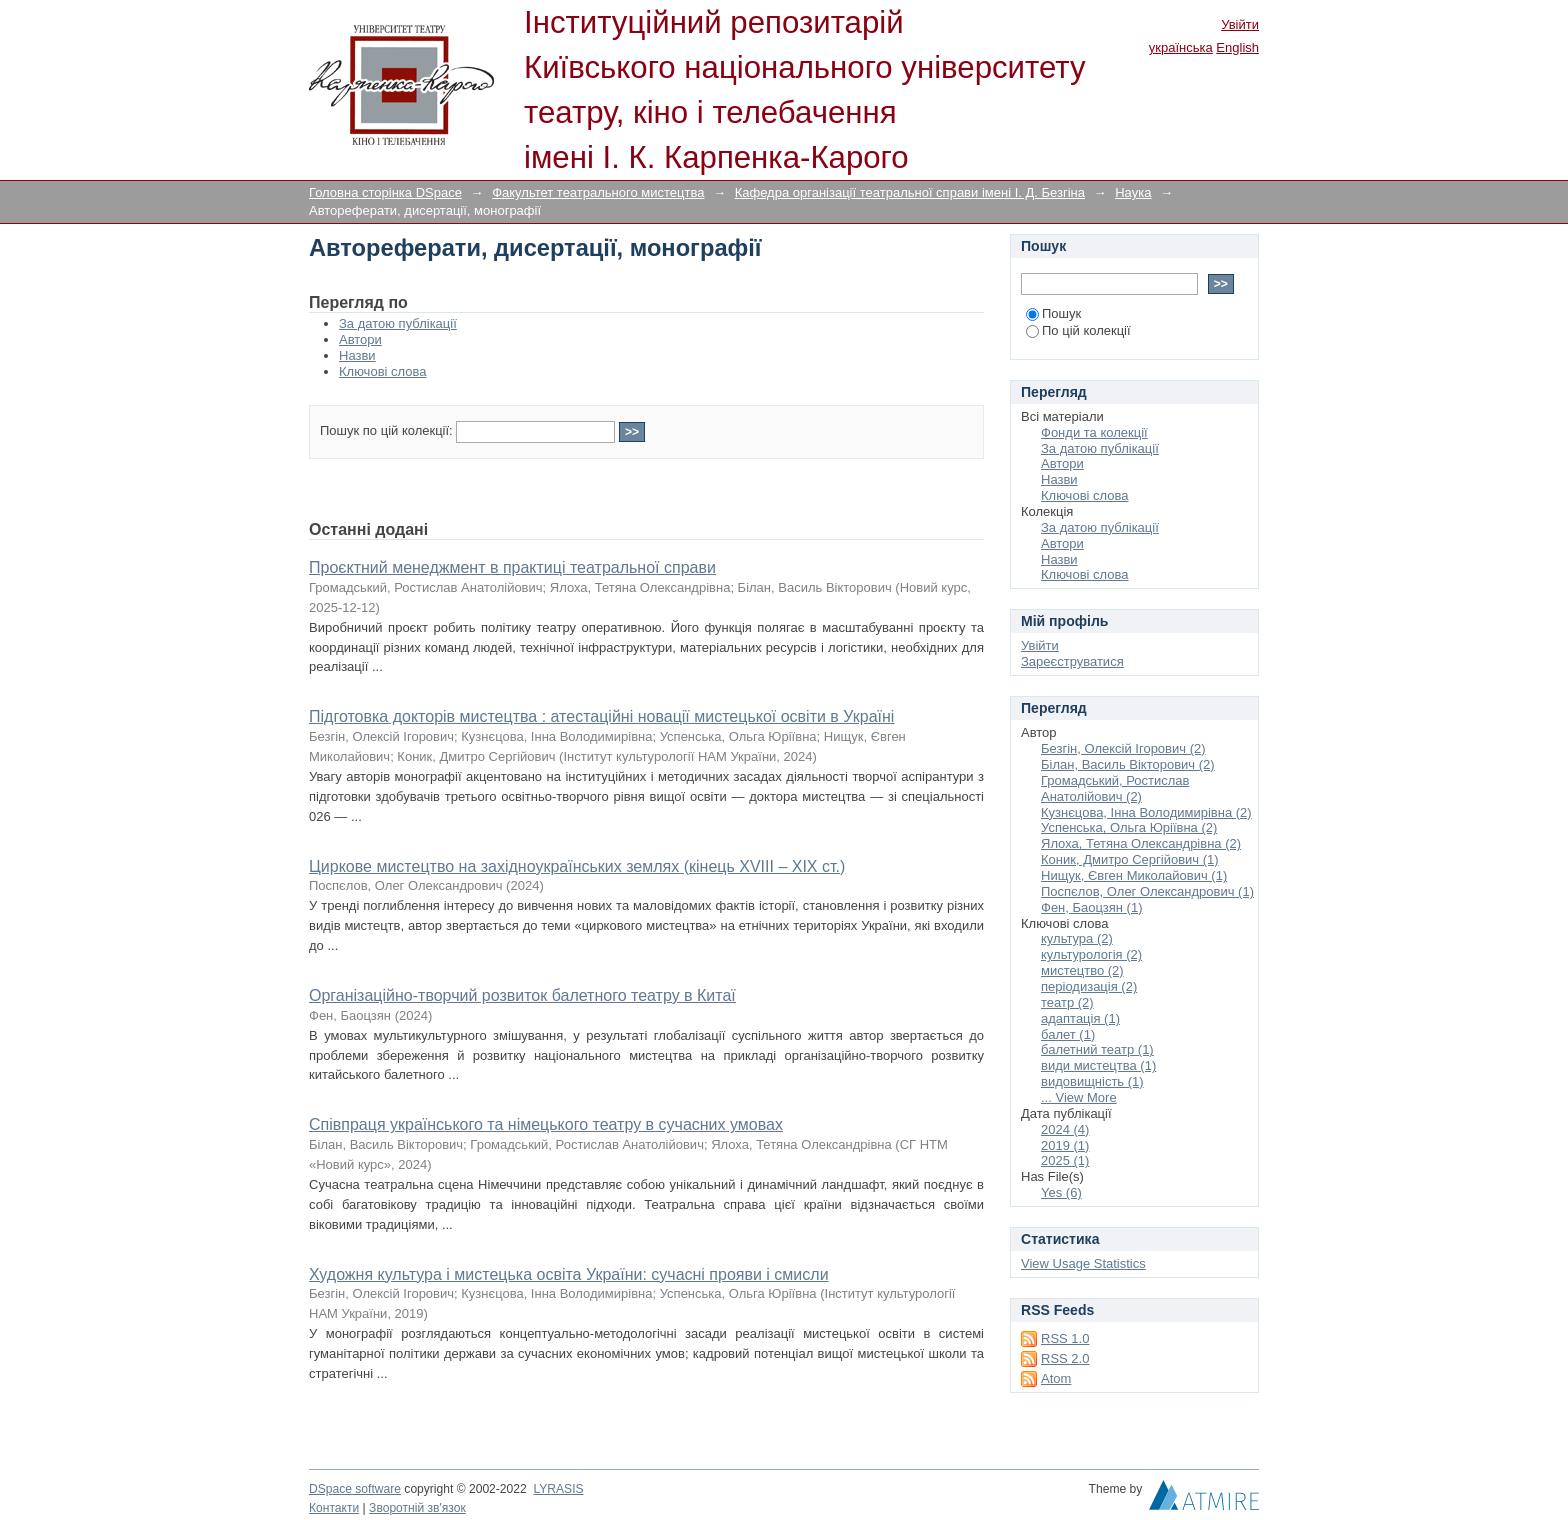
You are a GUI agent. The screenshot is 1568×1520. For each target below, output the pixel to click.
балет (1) (1068, 1034)
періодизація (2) (1089, 986)
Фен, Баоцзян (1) (1092, 907)
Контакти (334, 1508)
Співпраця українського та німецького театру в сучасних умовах (546, 1124)
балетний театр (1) (1097, 1049)
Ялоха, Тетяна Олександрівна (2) (1141, 843)
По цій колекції (1078, 330)
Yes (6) (1061, 1192)
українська (1181, 47)
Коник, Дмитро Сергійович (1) (1130, 859)
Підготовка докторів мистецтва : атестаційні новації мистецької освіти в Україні (601, 716)
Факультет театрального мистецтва (598, 192)
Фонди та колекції (1094, 432)
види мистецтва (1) (1098, 1065)
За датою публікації (398, 323)
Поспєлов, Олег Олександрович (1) (1147, 891)
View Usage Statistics (1083, 1263)
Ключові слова (382, 371)
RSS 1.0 (1065, 1338)
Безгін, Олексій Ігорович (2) (1123, 748)
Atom (1056, 1378)
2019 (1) (1065, 1145)
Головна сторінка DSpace (385, 192)
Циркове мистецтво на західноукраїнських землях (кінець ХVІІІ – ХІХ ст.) (577, 866)
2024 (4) (1065, 1129)
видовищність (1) (1092, 1081)
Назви (357, 355)
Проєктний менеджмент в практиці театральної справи (512, 567)
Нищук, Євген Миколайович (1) (1134, 875)
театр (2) (1067, 1002)
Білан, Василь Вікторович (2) (1128, 764)
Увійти (1240, 24)
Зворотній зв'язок (417, 1508)
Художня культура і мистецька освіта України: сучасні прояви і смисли (569, 1274)
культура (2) (1077, 938)
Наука (1133, 192)
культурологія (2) (1091, 954)
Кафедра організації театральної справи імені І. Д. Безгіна (910, 192)
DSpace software (355, 1489)
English (1237, 47)
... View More (1079, 1097)
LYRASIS (558, 1489)
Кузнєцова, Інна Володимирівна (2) (1146, 812)
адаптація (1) (1080, 1018)
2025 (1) (1065, 1160)
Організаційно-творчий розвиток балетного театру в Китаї (522, 995)
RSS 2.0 (1065, 1358)
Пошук (1053, 313)
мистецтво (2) (1082, 970)
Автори (360, 339)
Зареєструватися (1072, 661)
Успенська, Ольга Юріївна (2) (1129, 827)
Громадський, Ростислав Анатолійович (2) (1115, 788)
